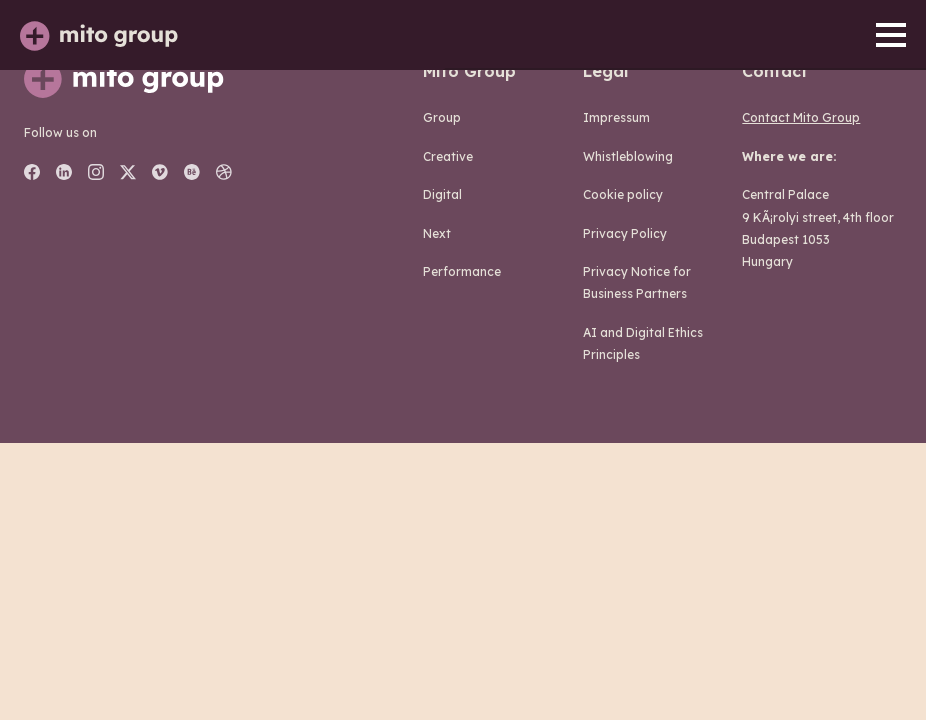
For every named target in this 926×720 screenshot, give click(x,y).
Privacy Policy (625, 233)
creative (448, 156)
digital (442, 194)
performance (462, 271)
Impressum (616, 117)
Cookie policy (623, 194)
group (442, 117)
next (437, 233)
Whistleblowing (628, 156)
